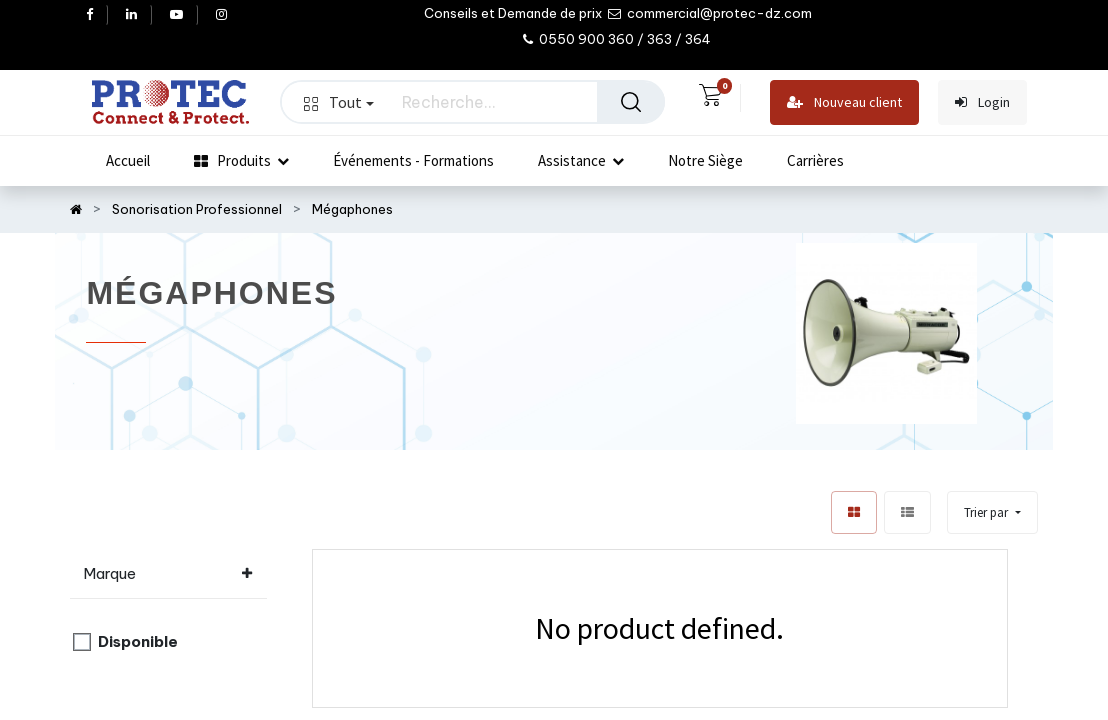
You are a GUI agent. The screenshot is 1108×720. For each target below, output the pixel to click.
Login (982, 102)
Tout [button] (339, 102)
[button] (992, 512)
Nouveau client (844, 102)
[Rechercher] (631, 102)
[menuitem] (128, 161)
